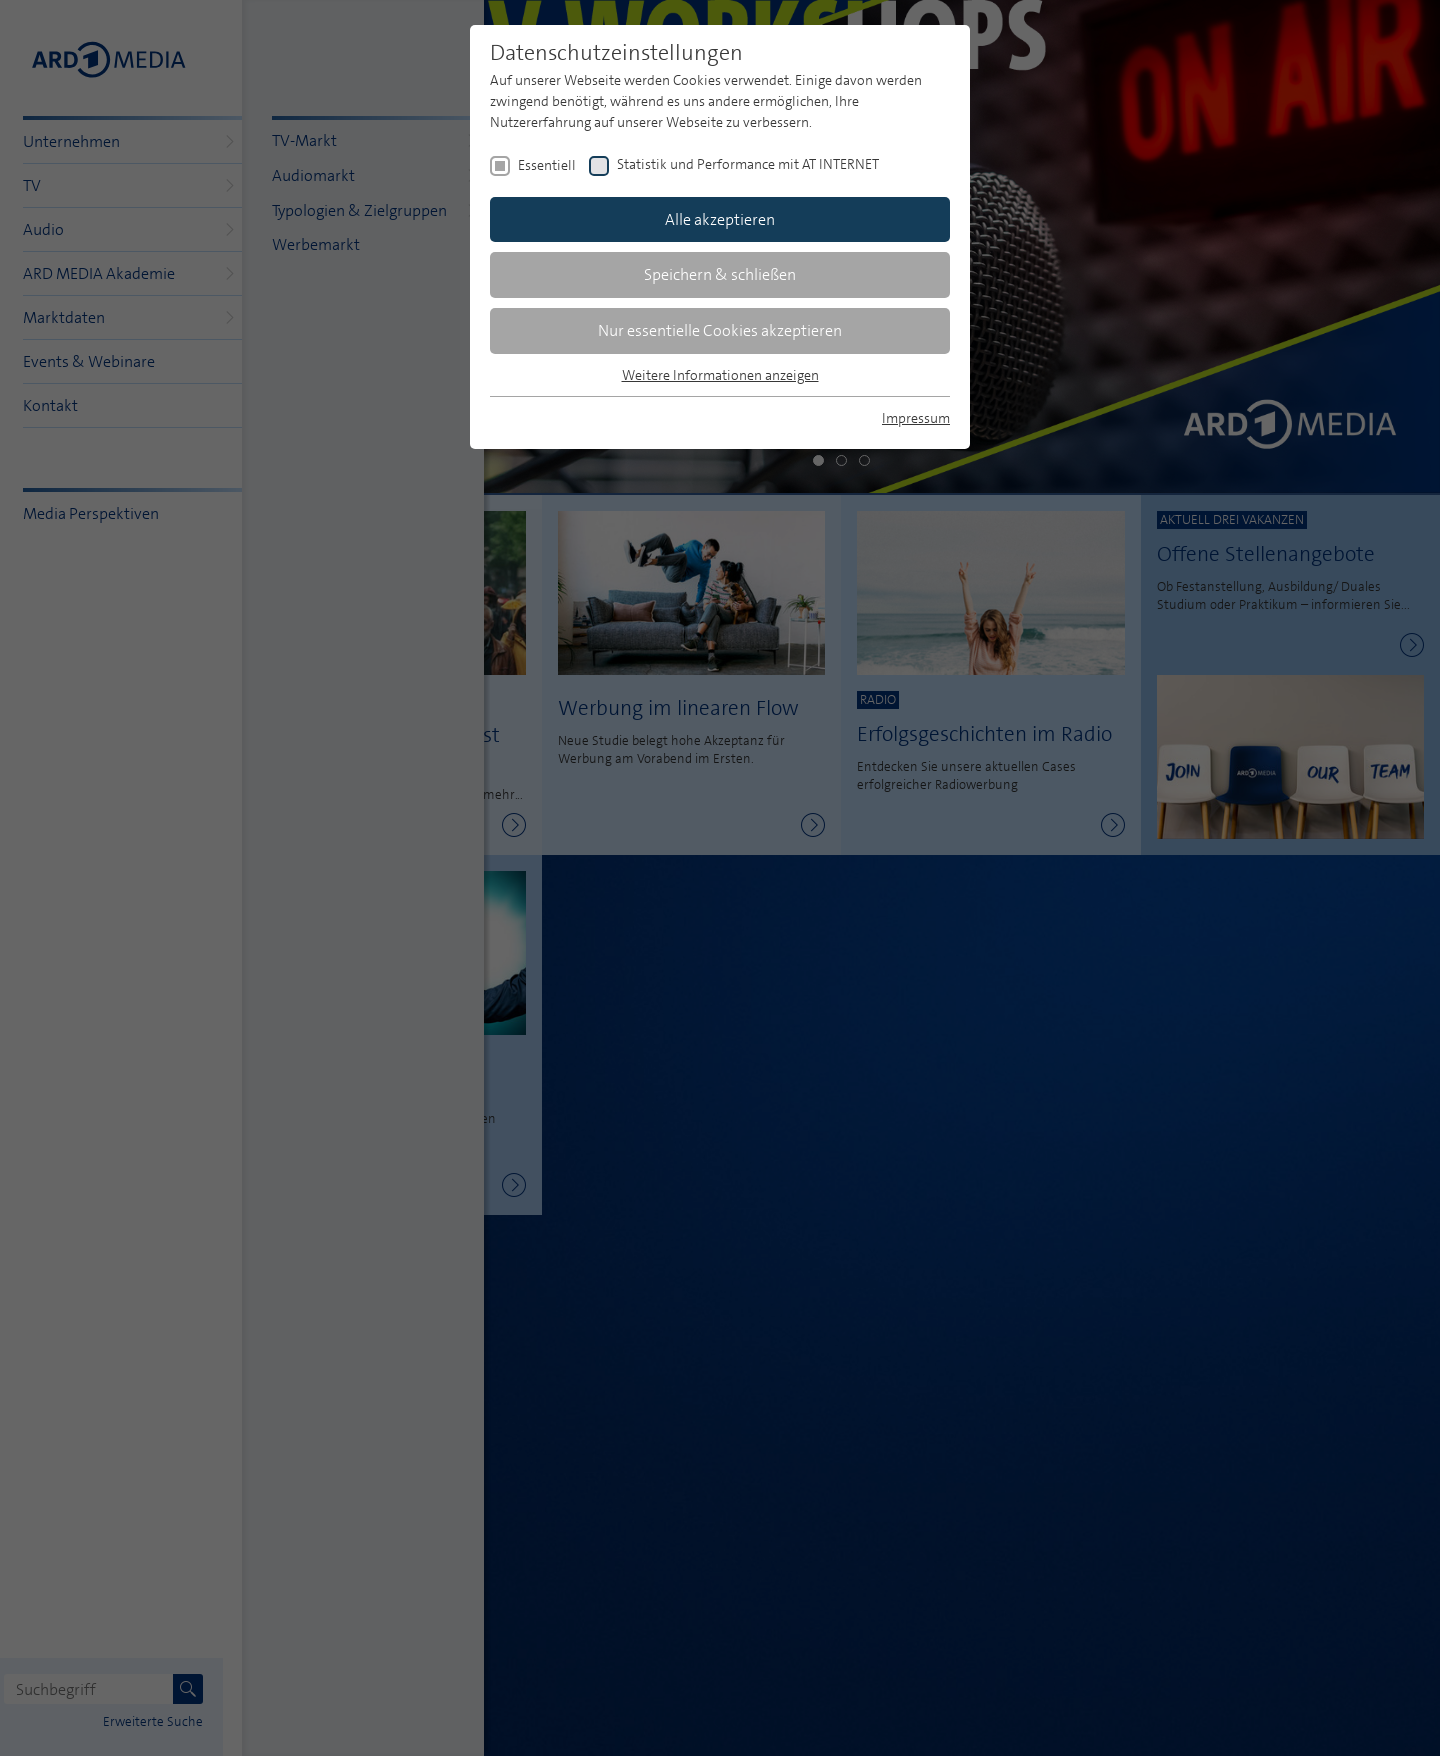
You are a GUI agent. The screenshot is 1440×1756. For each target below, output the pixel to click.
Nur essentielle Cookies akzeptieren (720, 330)
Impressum (916, 418)
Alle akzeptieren (720, 219)
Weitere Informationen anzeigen (720, 375)
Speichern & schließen (720, 274)
